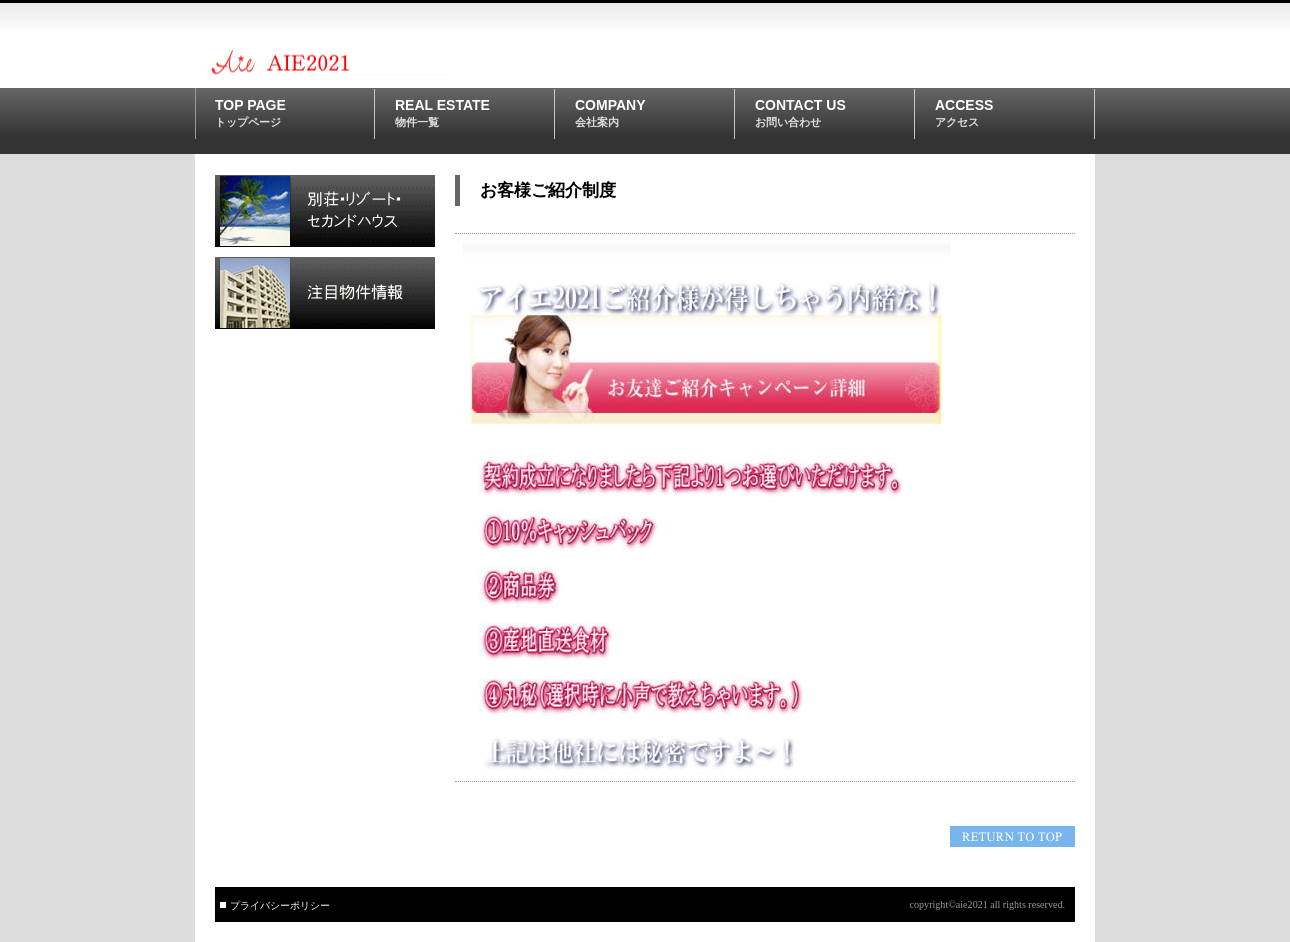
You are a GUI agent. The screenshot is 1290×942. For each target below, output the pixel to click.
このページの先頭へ (1012, 836)
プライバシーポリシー (280, 905)
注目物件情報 (325, 293)
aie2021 (350, 61)
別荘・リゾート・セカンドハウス (325, 211)
